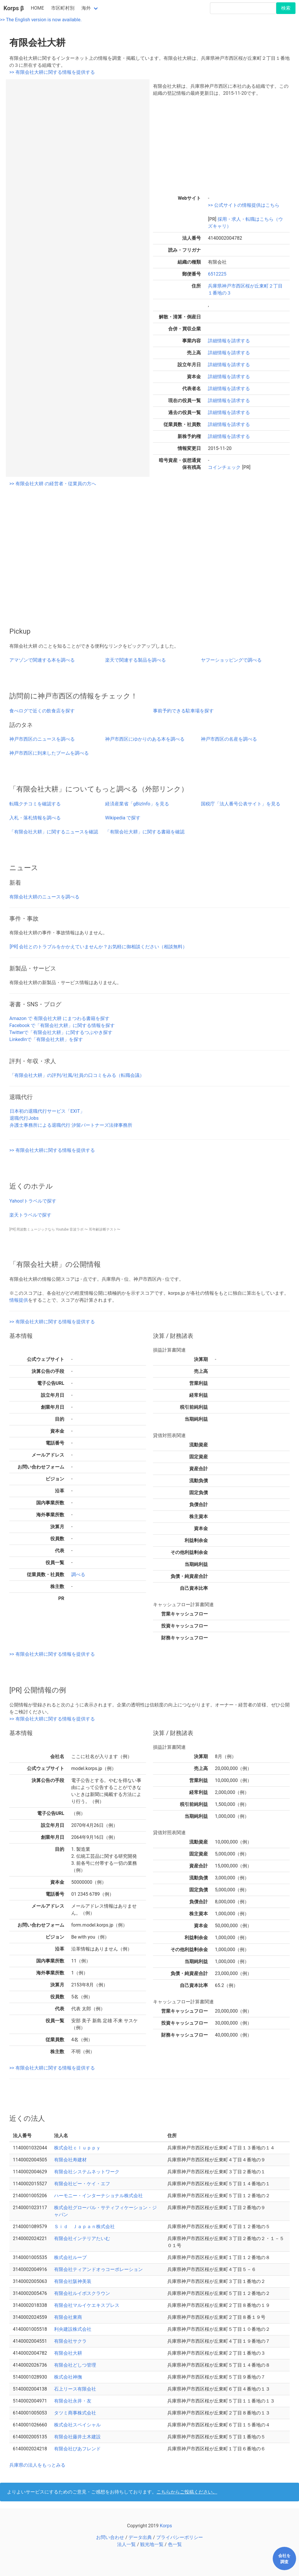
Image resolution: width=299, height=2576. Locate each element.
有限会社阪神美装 (72, 2281)
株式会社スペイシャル (77, 2425)
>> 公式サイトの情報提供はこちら (243, 205)
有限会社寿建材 (70, 2160)
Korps (166, 2525)
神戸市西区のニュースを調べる (42, 739)
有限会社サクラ (70, 2341)
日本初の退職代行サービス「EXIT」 (47, 1111)
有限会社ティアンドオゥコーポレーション (98, 2269)
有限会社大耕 (68, 2353)
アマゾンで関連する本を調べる (42, 660)
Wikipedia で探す (122, 818)
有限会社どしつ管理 (75, 2365)
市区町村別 (62, 8)
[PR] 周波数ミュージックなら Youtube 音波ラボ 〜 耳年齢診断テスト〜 (64, 1229)
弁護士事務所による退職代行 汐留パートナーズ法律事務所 (70, 1125)
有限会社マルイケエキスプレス (86, 2305)
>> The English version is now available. (41, 19)
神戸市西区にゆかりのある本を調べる (145, 739)
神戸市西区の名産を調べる (229, 739)
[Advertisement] (221, 144)
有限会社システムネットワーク (86, 2171)
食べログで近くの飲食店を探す (42, 711)
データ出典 (140, 2537)
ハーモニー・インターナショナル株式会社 (98, 2195)
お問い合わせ (110, 2537)
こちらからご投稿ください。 (187, 2492)
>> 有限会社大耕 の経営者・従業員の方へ (52, 483)
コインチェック (224, 467)
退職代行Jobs (24, 1118)
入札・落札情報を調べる (35, 818)
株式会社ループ (70, 2257)
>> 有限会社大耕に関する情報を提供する (52, 72)
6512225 (217, 274)
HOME (37, 8)
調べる (78, 1574)
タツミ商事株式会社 (75, 2413)
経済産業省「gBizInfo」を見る (137, 804)
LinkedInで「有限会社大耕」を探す (46, 1039)
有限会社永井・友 (72, 2401)
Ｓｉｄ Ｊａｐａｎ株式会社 (84, 2226)
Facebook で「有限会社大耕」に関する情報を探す (62, 1025)
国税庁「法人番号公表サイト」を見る (240, 804)
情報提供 (18, 1300)
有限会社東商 (68, 2317)
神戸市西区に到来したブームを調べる (49, 753)
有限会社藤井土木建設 (77, 2437)
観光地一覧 (152, 2544)
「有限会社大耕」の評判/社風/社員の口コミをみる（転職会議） (76, 1075)
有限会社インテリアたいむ (82, 2238)
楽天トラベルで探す (30, 1215)
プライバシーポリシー (179, 2537)
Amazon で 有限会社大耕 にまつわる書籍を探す (59, 1018)
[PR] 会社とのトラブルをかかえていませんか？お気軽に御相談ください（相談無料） (98, 946)
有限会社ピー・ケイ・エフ (82, 2183)
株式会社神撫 (68, 2377)
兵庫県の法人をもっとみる (37, 2465)
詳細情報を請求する (229, 341)
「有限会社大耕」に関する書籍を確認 (145, 832)
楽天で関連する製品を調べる (135, 660)
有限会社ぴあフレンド (77, 2448)
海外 (86, 8)
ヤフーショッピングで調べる (231, 660)
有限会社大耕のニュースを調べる (44, 897)
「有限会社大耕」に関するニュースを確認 (53, 832)
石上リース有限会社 (75, 2389)
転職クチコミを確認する (35, 804)
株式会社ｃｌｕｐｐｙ (77, 2148)
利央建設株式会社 (72, 2329)
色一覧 (175, 2544)
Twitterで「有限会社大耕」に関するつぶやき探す (60, 1032)
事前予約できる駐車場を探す (183, 711)
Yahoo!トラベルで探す (32, 1201)
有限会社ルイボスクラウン (82, 2293)
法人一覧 (126, 2544)
